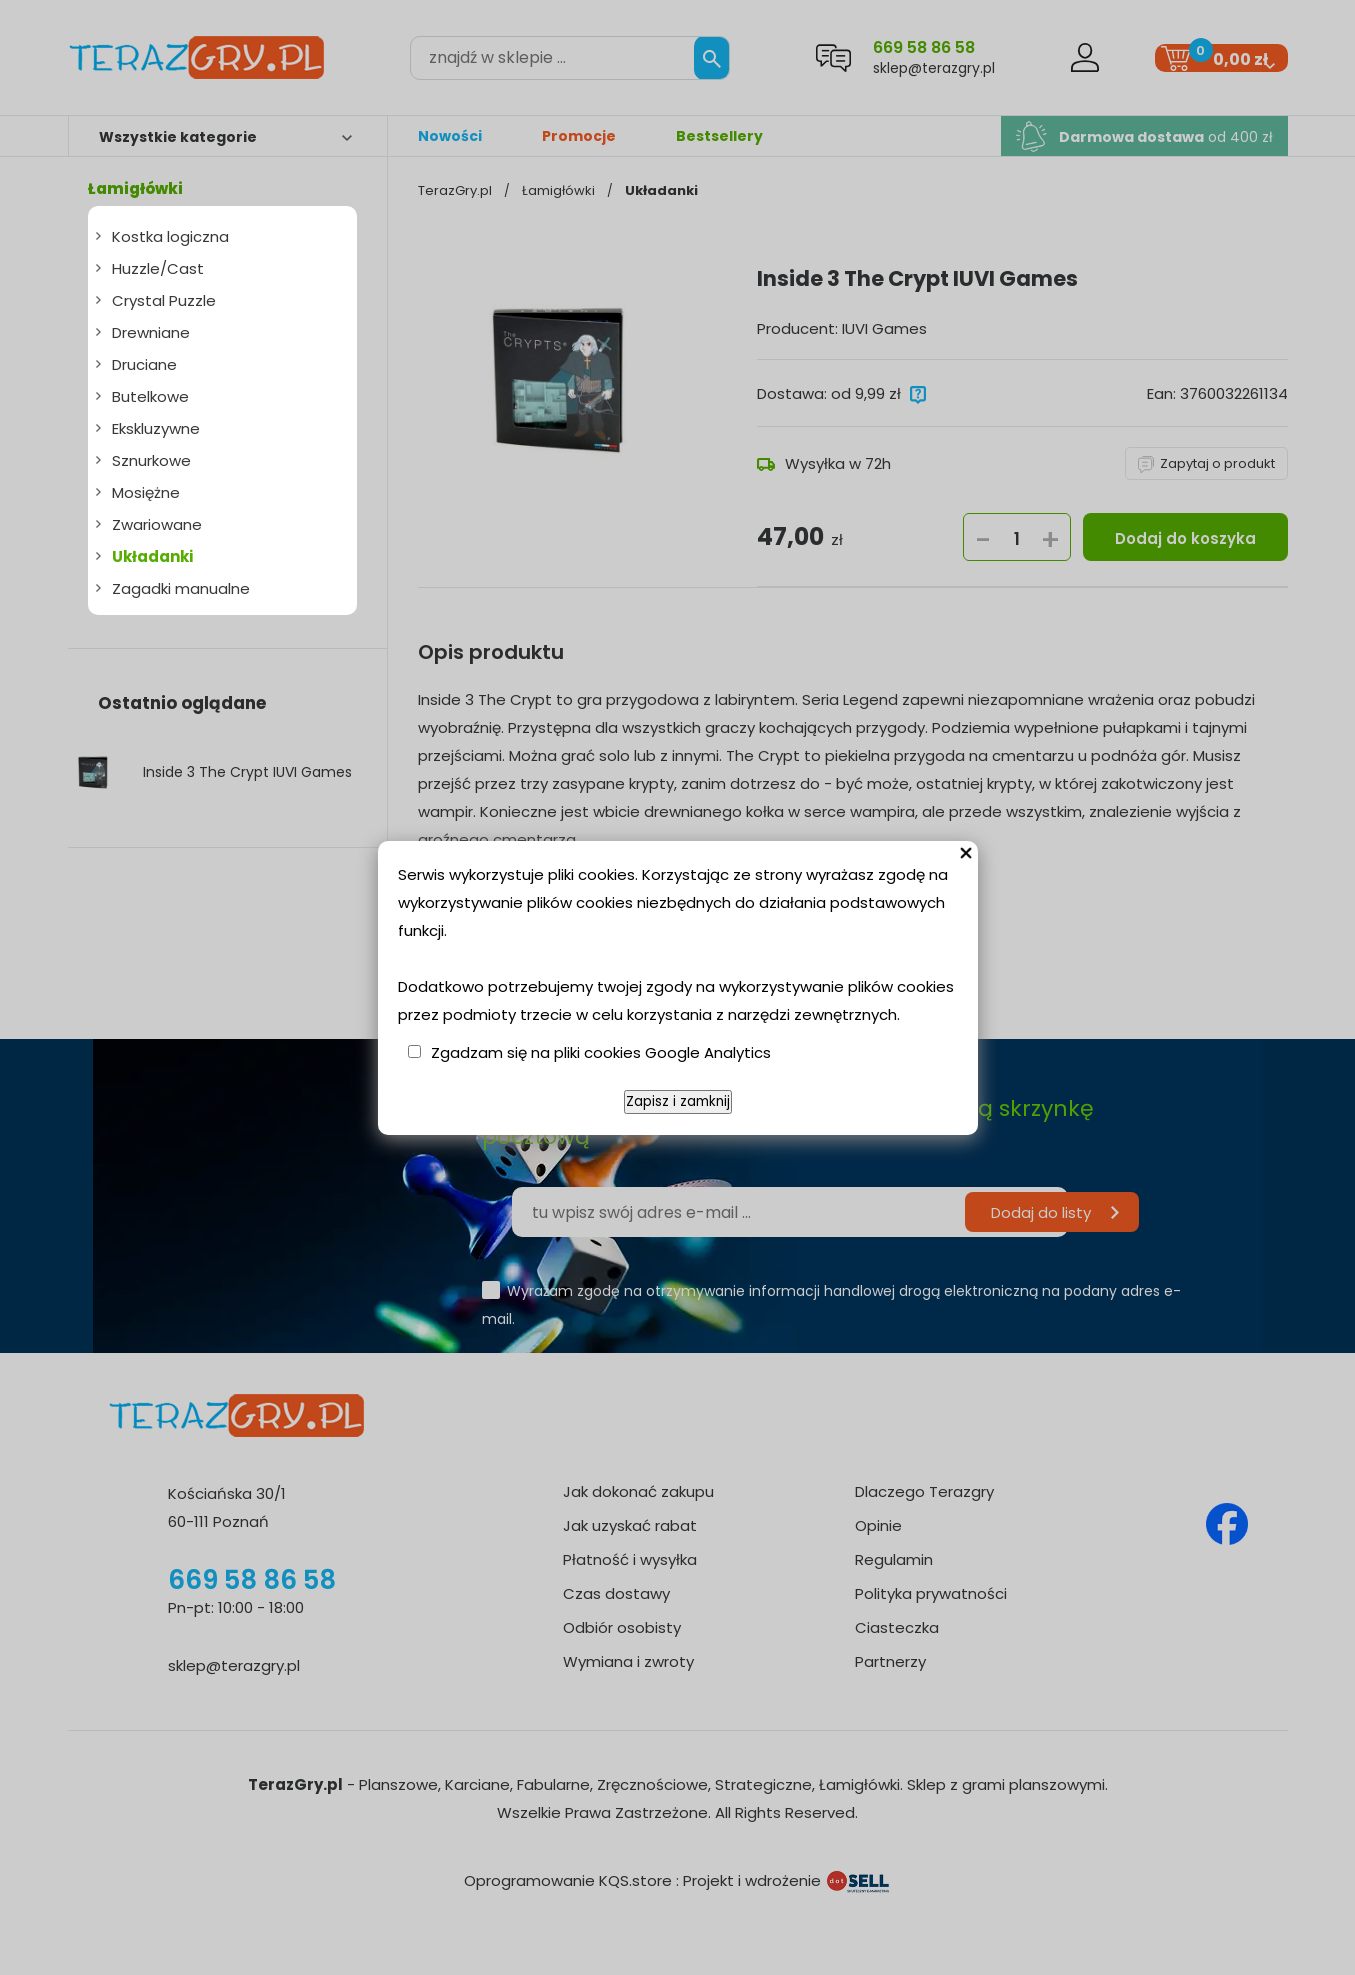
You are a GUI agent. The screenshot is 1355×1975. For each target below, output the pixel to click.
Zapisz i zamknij (678, 1101)
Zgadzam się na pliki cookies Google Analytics (601, 1052)
